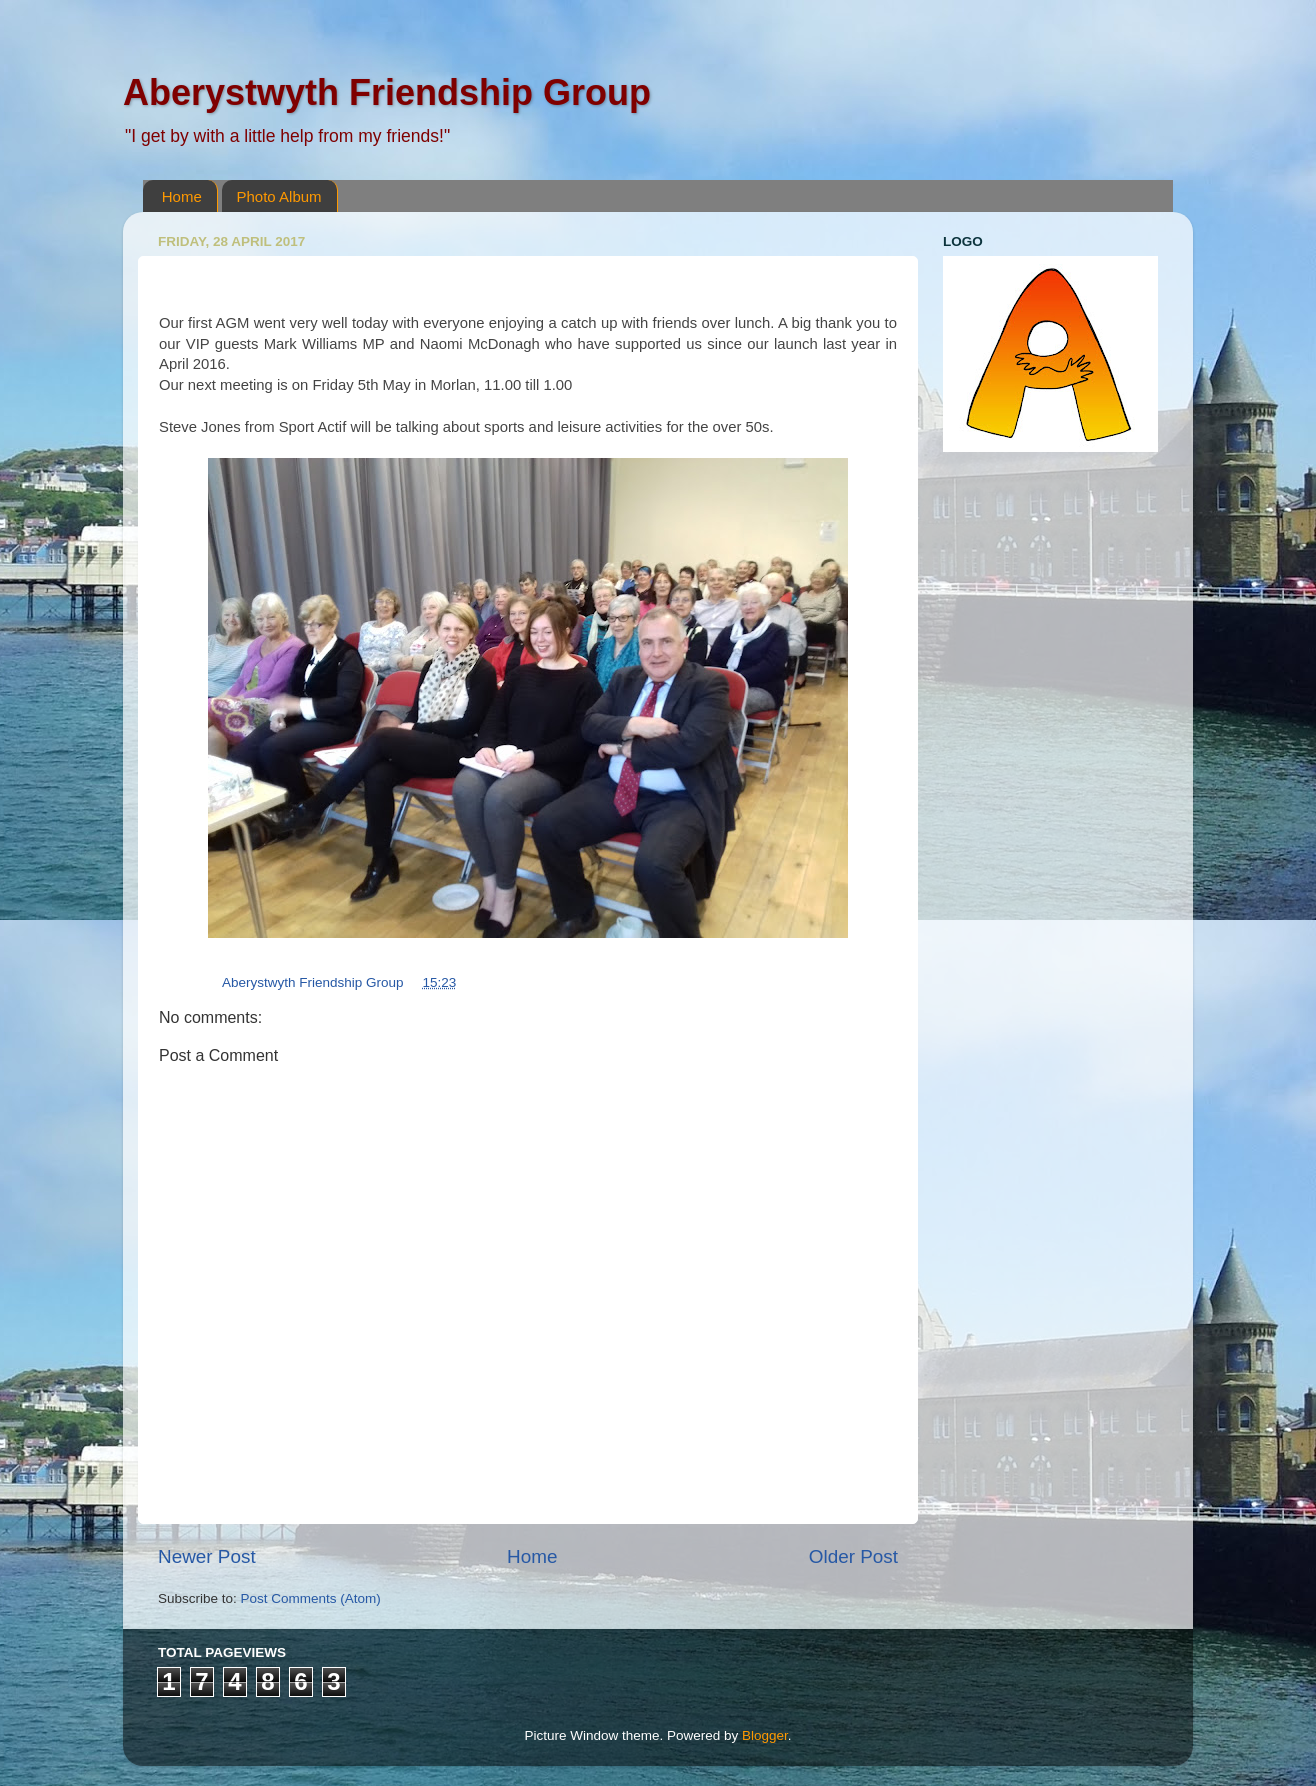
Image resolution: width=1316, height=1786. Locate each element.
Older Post (853, 1556)
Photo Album (279, 196)
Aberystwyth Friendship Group (387, 92)
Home (182, 196)
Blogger (765, 1735)
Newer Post (207, 1556)
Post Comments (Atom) (311, 1598)
